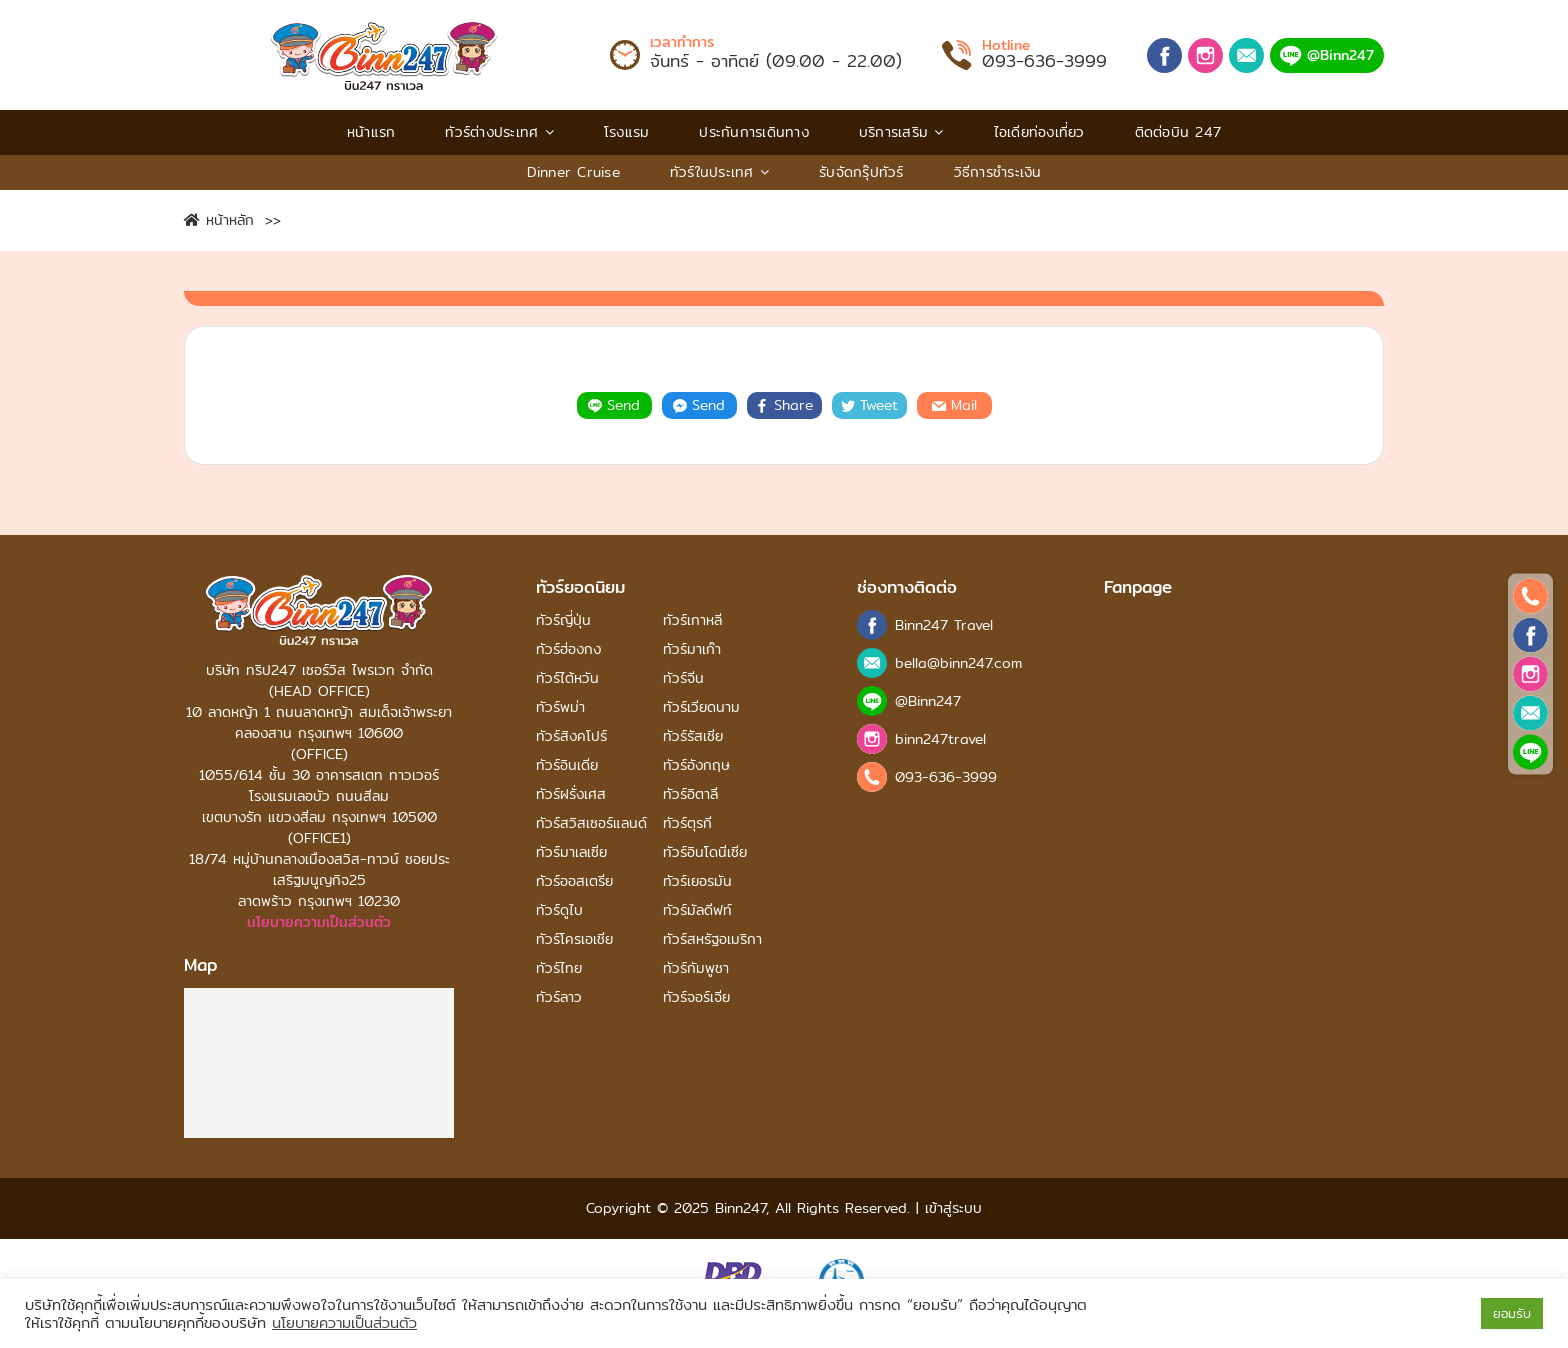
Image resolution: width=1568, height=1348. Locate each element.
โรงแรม (627, 132)
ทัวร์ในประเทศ (719, 172)
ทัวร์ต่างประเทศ (499, 132)
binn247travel (940, 739)
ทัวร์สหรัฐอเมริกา (712, 939)
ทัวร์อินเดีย (567, 765)
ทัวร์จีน (683, 678)
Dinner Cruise (573, 172)
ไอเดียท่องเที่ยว (1039, 132)
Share (784, 405)
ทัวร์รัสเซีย (693, 736)
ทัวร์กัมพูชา (696, 968)
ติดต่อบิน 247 (1178, 132)
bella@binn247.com (958, 663)
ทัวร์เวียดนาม (701, 707)
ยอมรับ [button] (1512, 1313)
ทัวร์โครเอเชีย (574, 939)
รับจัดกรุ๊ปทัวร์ (861, 172)
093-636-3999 (1044, 61)
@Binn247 (1327, 55)
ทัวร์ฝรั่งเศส (571, 794)
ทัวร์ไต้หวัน (567, 678)
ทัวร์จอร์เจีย (696, 997)
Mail (954, 405)
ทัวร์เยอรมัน (697, 881)
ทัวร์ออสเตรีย (574, 881)
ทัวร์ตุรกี (687, 823)
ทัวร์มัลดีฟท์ (697, 910)
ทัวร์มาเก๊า (692, 649)
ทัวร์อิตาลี (690, 794)
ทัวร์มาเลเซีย (571, 852)
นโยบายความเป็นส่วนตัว (319, 922)
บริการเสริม (901, 132)
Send (614, 405)
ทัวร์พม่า (560, 707)
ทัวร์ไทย (559, 968)
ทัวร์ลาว (559, 997)
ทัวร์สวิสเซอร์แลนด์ (591, 823)
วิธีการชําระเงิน (998, 172)
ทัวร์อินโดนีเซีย (705, 852)
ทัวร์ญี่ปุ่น (563, 620)
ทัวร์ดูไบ (559, 910)
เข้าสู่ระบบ (950, 1208)
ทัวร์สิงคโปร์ (571, 736)
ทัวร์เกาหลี (692, 620)
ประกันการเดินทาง (754, 132)
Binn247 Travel (944, 625)
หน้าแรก (371, 132)
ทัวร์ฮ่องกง (568, 649)
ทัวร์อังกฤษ (696, 765)
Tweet (869, 405)
